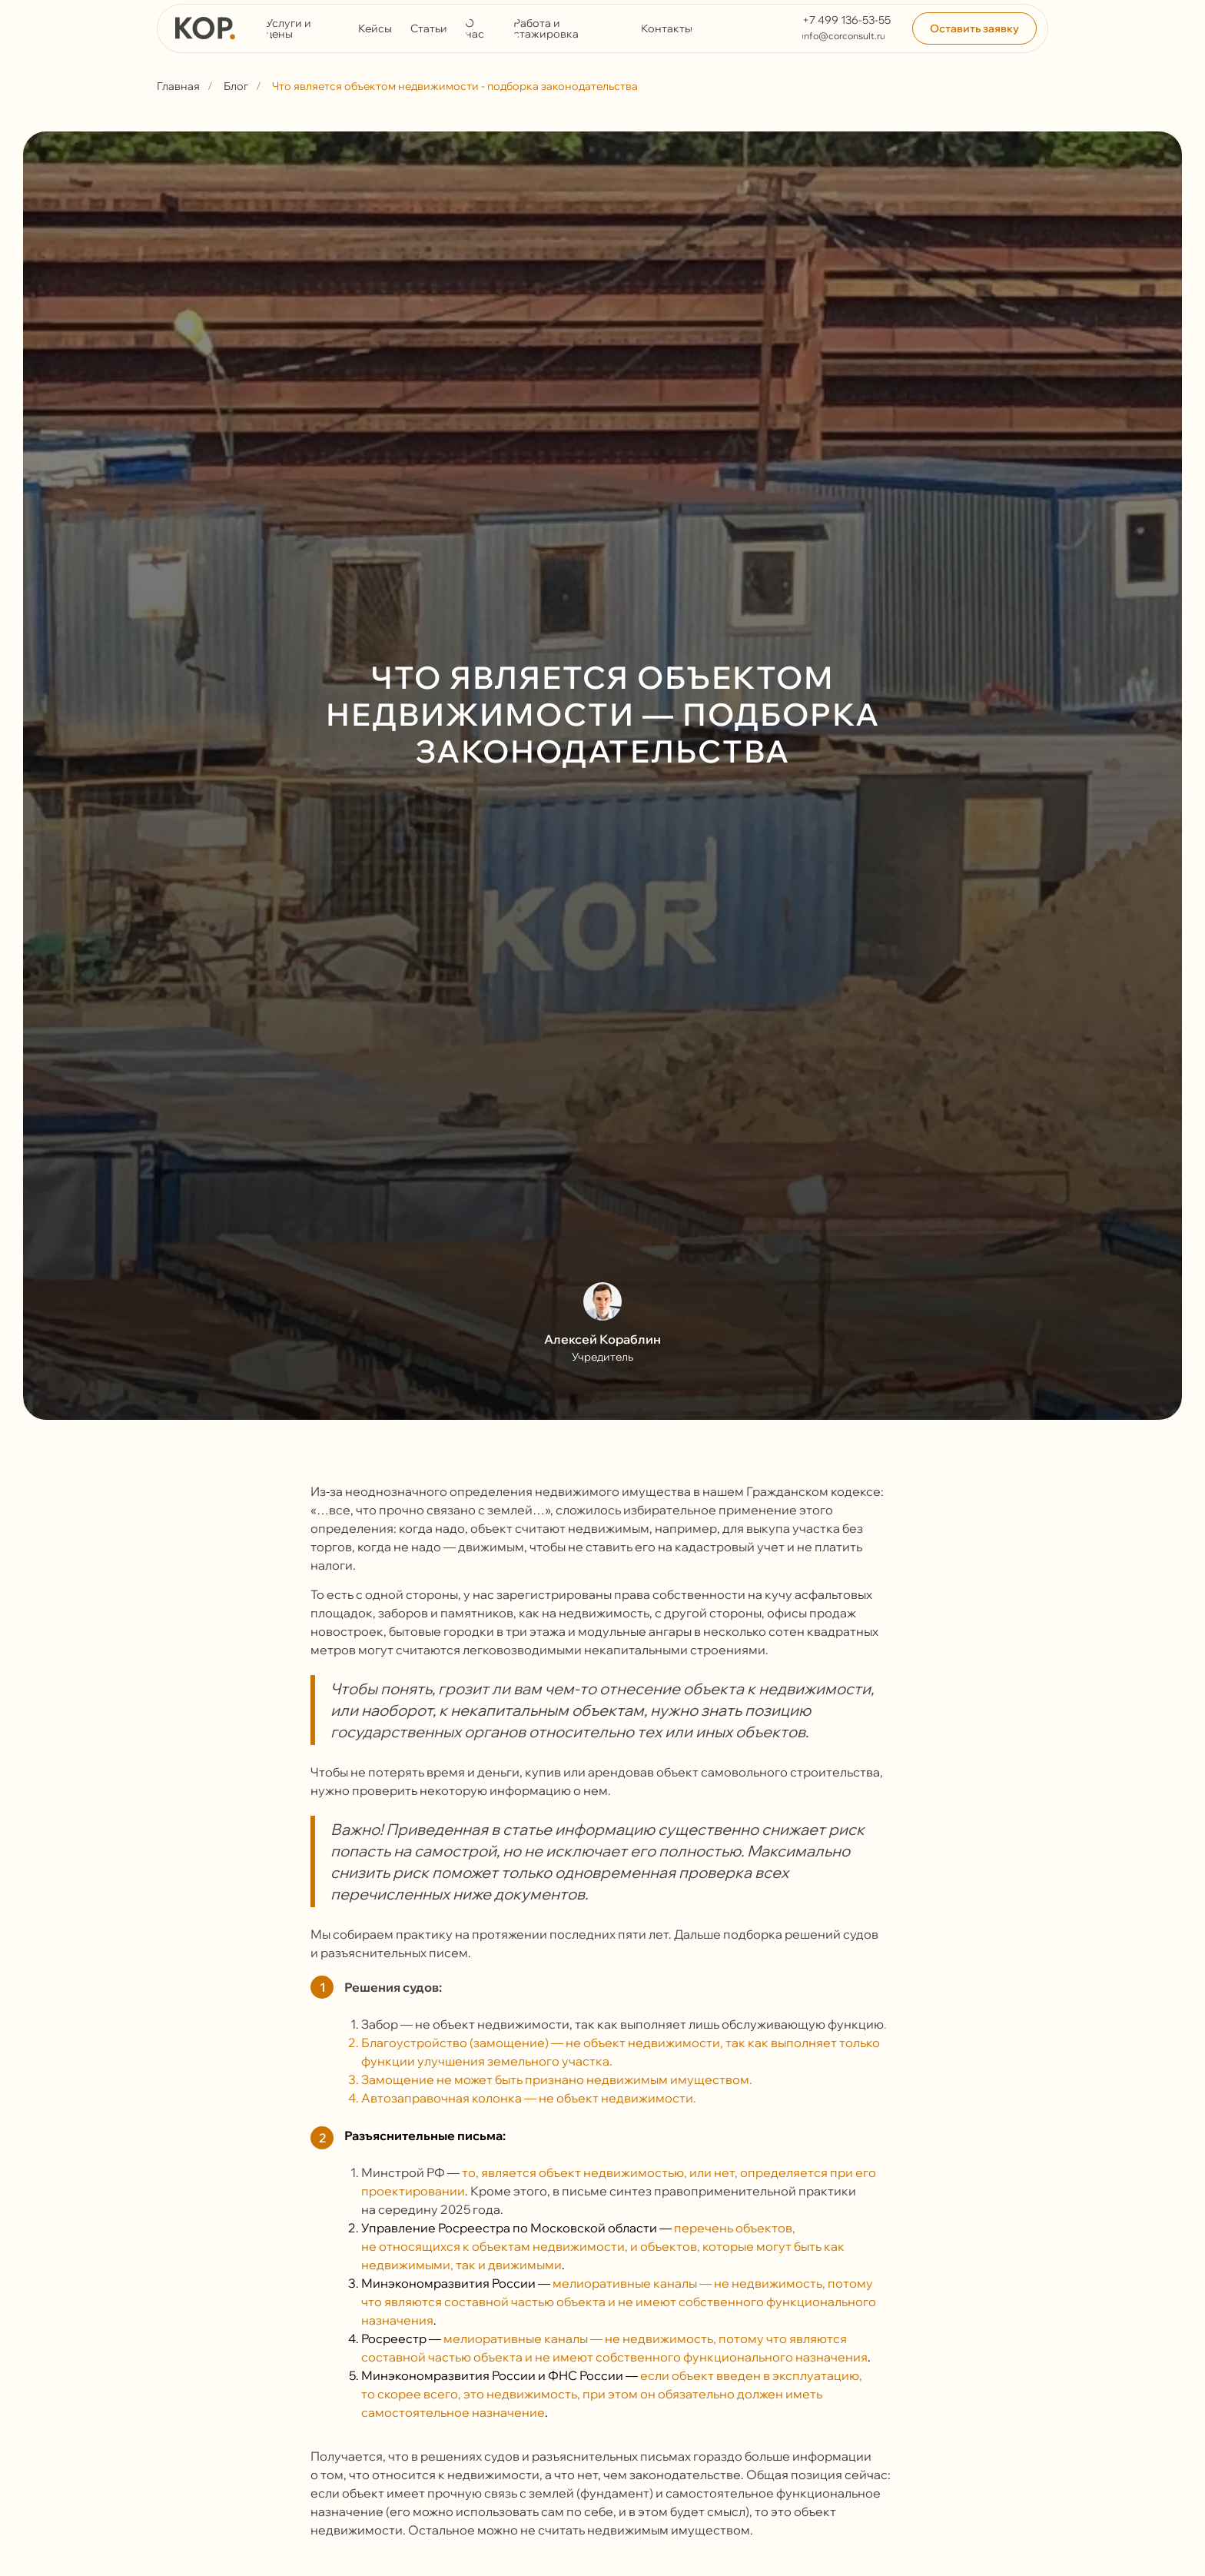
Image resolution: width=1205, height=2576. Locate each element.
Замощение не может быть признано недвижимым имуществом (555, 2079)
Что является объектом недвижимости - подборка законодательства (455, 86)
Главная (178, 86)
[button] (974, 28)
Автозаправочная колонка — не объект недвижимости (527, 2098)
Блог (236, 86)
